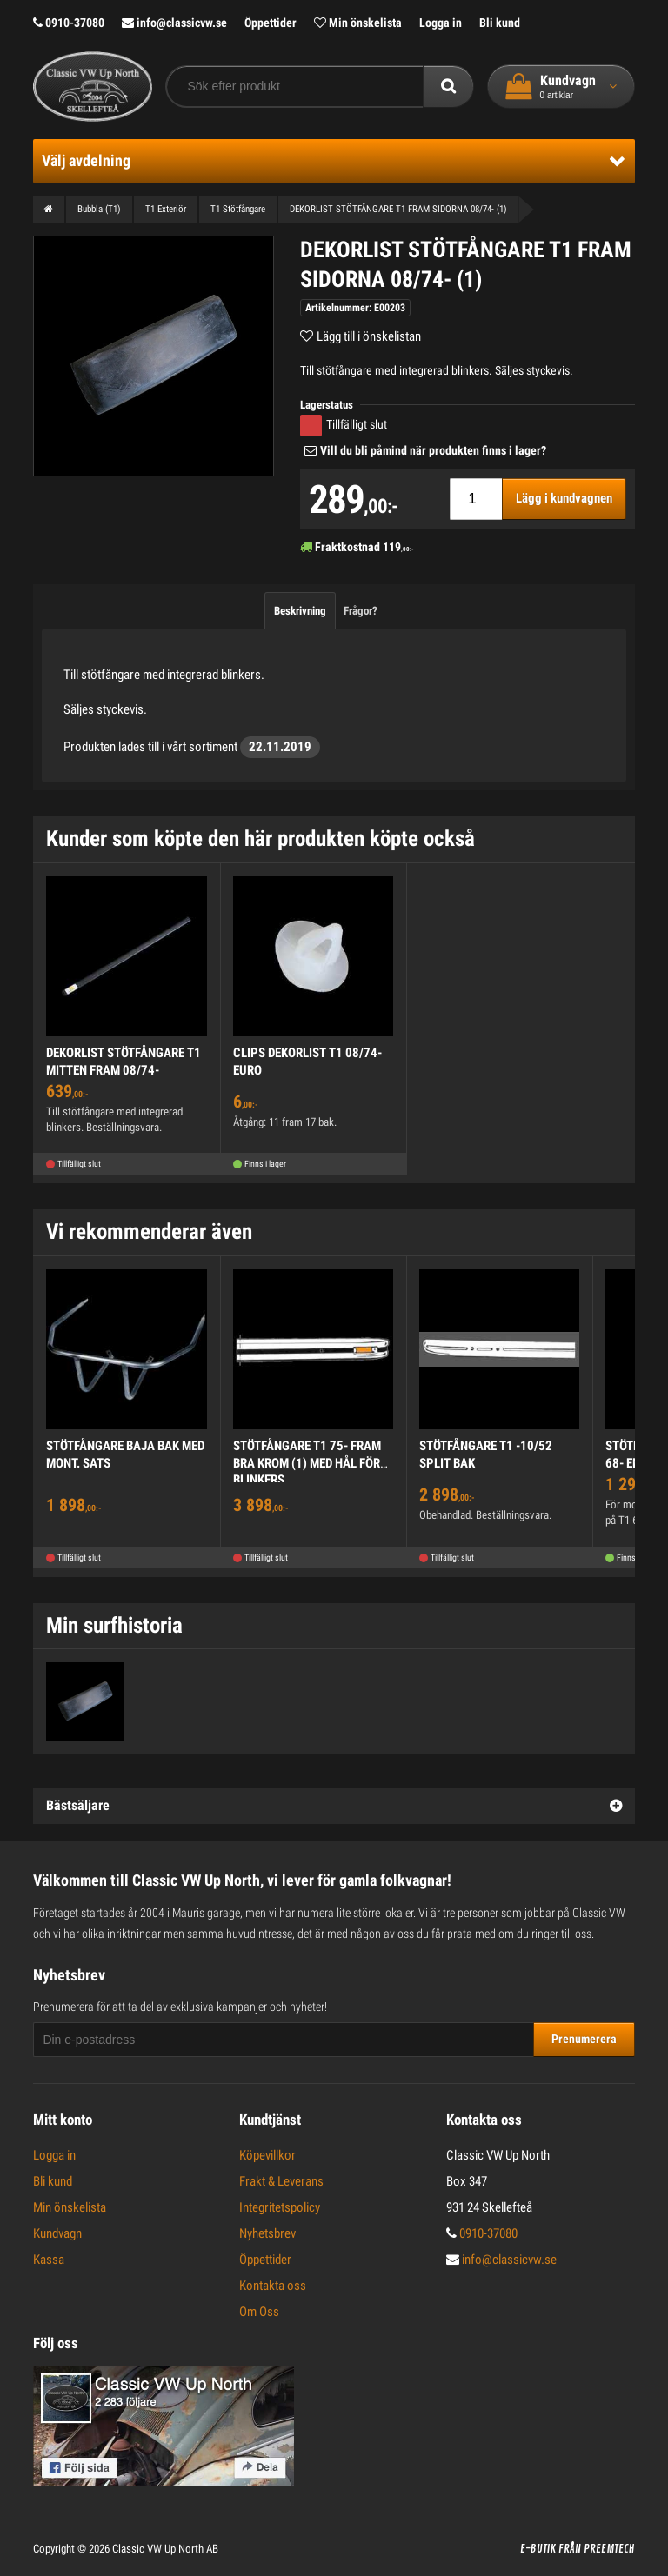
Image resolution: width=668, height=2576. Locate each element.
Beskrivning (300, 610)
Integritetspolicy (279, 2207)
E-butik (538, 2549)
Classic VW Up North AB (165, 2548)
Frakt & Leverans (281, 2181)
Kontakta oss (272, 2285)
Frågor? (360, 610)
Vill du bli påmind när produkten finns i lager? (433, 450)
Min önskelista (358, 23)
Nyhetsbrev (267, 2233)
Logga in (440, 23)
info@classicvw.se (174, 23)
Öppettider (270, 23)
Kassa (48, 2259)
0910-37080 (68, 23)
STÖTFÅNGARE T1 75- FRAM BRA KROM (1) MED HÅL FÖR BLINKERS (307, 1463)
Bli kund (499, 23)
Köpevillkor (267, 2155)
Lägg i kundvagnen (564, 498)
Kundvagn (57, 2233)
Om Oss (259, 2312)
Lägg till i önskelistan (369, 336)
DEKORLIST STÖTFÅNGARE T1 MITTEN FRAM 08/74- (123, 1061)
